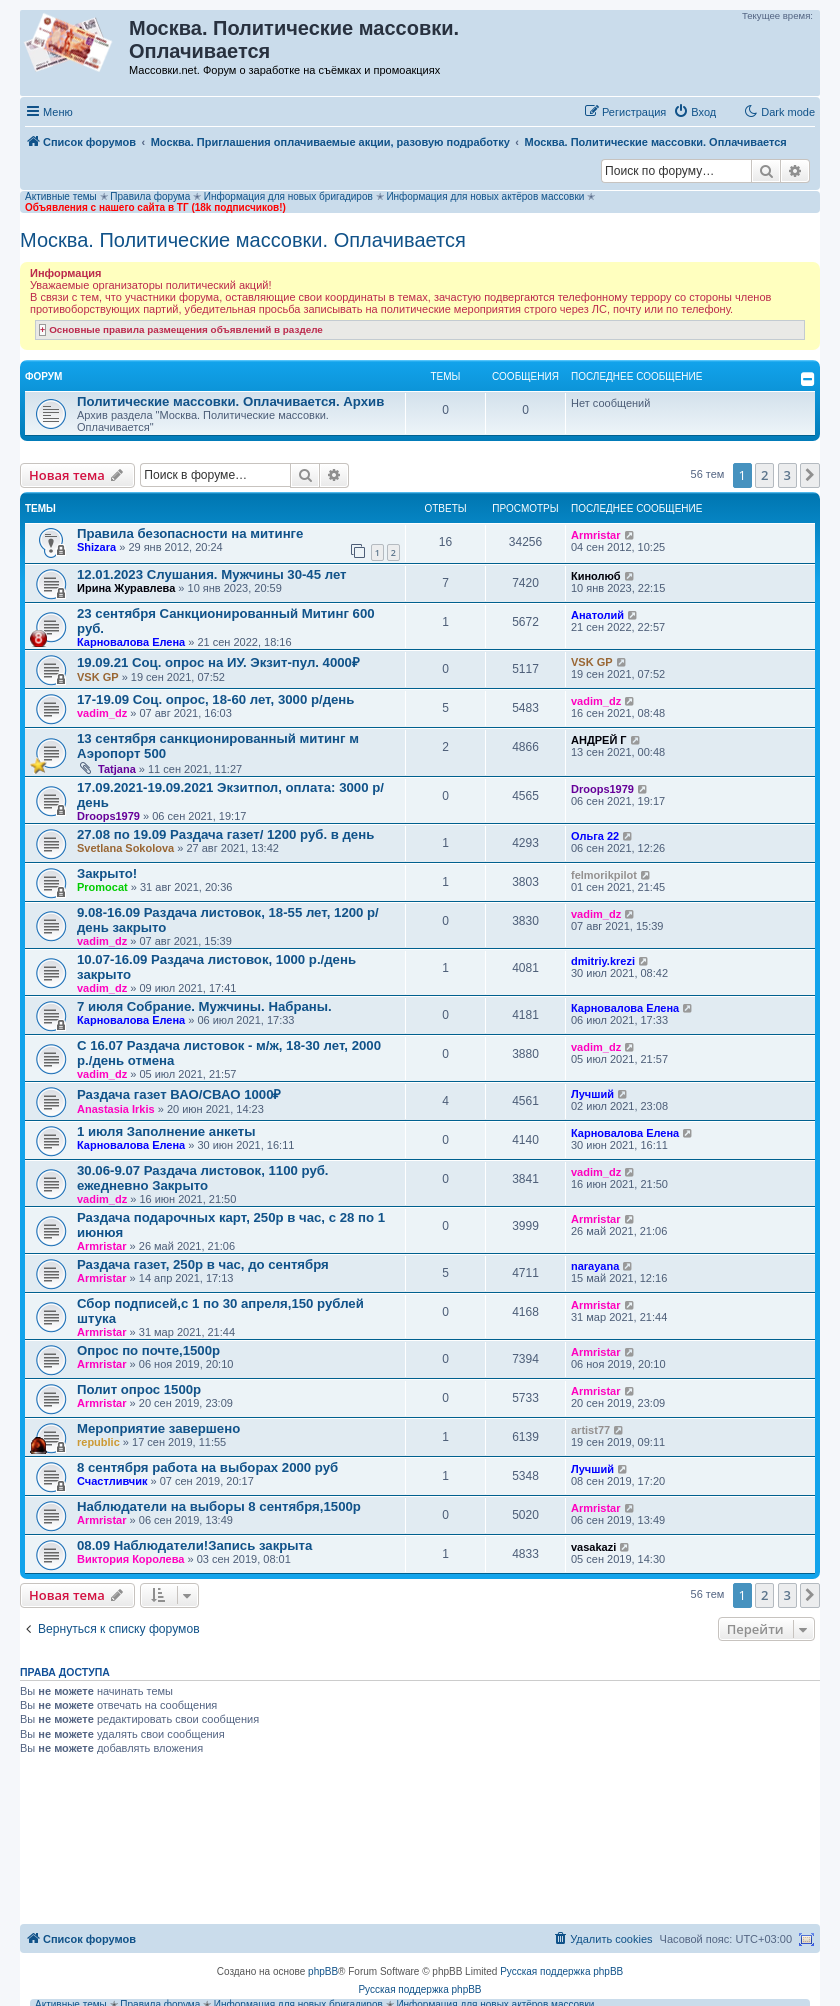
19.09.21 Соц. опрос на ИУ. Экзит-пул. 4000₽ (218, 662)
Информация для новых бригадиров (288, 196)
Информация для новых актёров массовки (485, 196)
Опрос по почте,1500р (148, 1350)
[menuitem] (694, 112)
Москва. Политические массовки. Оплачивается (243, 240)
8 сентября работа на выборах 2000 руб (207, 1467)
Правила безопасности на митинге (190, 533)
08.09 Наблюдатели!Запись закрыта (194, 1545)
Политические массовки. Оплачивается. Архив (230, 401)
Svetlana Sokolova (125, 848)
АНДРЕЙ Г (599, 740)
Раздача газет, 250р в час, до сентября (203, 1264)
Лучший (592, 1094)
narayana (595, 1266)
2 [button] (764, 475)
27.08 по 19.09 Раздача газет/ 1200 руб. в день (225, 834)
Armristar (596, 535)
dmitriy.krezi (603, 961)
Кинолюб (596, 576)
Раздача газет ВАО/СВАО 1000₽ (179, 1094)
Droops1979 (108, 816)
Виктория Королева (130, 1559)
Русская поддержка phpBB (561, 1971)
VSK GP (98, 677)
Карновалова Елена (131, 642)
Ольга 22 (595, 836)
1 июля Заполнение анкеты (166, 1131)
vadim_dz (102, 713)
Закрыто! (107, 873)
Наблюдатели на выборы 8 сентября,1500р (219, 1506)
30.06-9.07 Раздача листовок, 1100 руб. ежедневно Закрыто (203, 1178)
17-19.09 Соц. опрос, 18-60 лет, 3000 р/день (215, 699)
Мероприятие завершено (158, 1428)
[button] (810, 475)
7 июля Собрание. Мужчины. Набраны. (204, 1006)
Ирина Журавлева (126, 588)
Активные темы (61, 196)
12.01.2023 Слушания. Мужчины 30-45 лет (212, 574)
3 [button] (787, 475)
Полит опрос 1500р (139, 1389)
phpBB (323, 1971)
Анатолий (597, 615)
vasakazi (593, 1547)
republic (98, 1442)
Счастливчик (112, 1481)
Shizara (96, 547)
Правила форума (150, 196)
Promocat (102, 887)
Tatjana (117, 769)
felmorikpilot (604, 875)
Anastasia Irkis (116, 1109)
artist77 (590, 1430)
